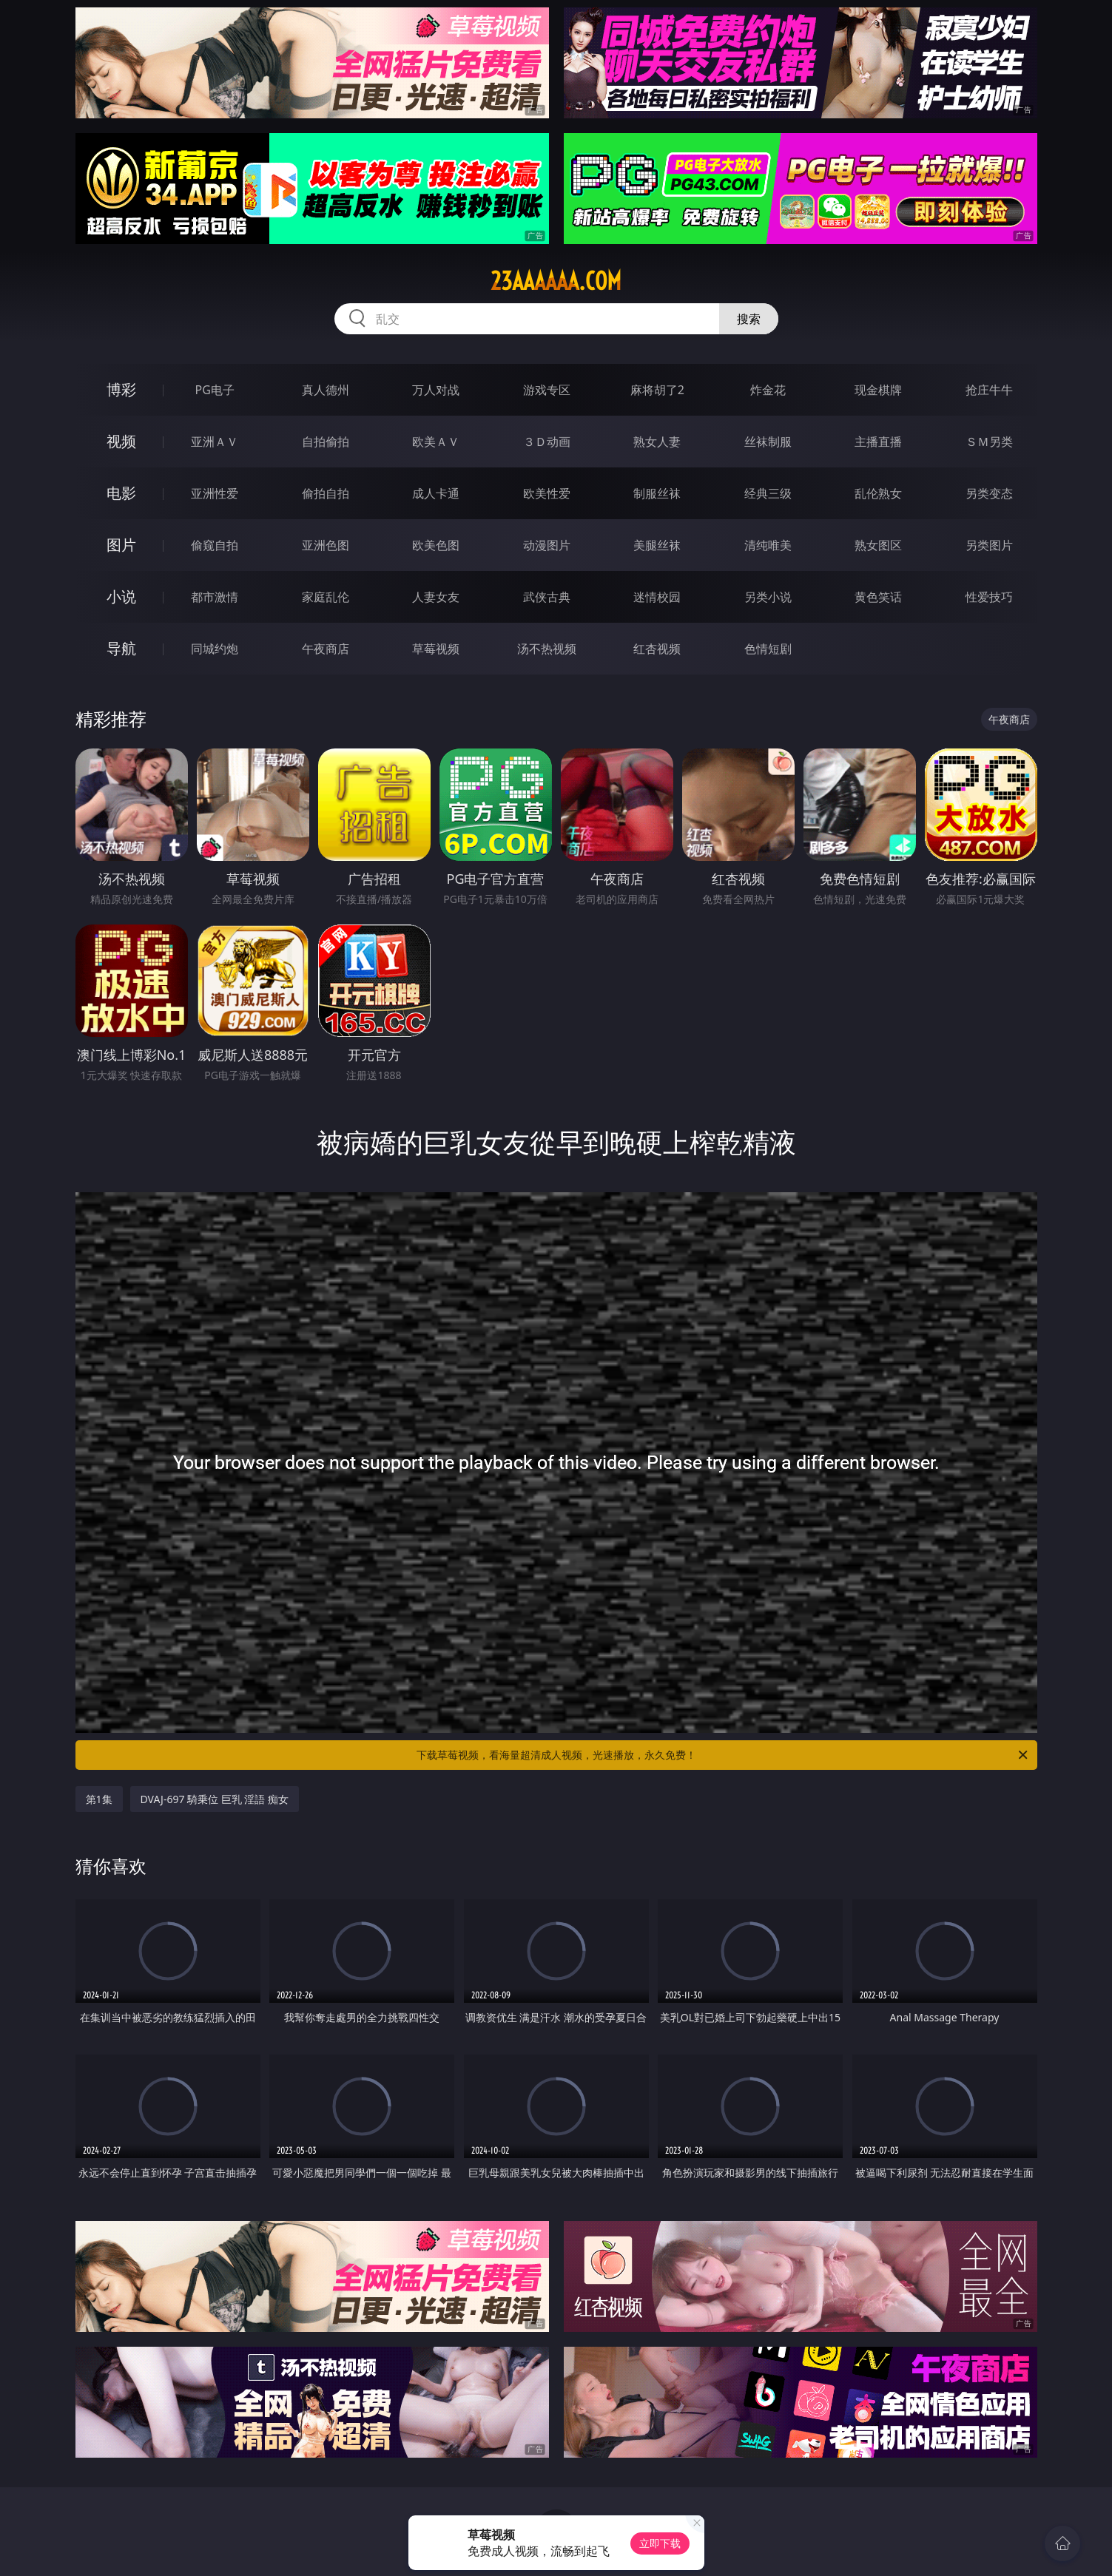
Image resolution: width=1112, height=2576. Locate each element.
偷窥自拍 (214, 545)
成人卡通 (435, 493)
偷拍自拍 (325, 493)
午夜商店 (325, 648)
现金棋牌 (878, 390)
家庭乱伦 (325, 597)
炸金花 (768, 390)
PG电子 (215, 390)
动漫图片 (546, 545)
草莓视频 (435, 648)
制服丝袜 (657, 493)
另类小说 (768, 597)
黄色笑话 (878, 597)
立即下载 (660, 2543)
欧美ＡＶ (435, 441)
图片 (121, 545)
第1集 (99, 1799)
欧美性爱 (546, 493)
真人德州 (325, 390)
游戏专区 (546, 390)
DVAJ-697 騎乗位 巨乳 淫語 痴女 (215, 1799)
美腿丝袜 (657, 545)
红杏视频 (657, 648)
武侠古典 (546, 597)
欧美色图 (435, 545)
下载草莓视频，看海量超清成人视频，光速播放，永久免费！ (723, 1755)
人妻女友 (435, 597)
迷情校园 (657, 597)
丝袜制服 (768, 441)
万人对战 (435, 390)
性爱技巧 (989, 597)
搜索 (749, 319)
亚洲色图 (325, 545)
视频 (121, 441)
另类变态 (989, 493)
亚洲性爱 (214, 493)
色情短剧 (768, 648)
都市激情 (214, 597)
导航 (121, 648)
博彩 (121, 389)
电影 (121, 493)
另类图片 (989, 545)
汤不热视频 (546, 648)
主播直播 (878, 441)
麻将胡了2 (657, 390)
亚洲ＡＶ (214, 441)
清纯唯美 (768, 545)
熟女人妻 (657, 441)
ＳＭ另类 (989, 441)
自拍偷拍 (325, 441)
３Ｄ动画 (546, 441)
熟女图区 (878, 545)
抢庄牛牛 (989, 390)
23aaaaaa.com (556, 281)
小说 (121, 596)
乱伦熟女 (878, 493)
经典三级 (768, 493)
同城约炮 (214, 648)
